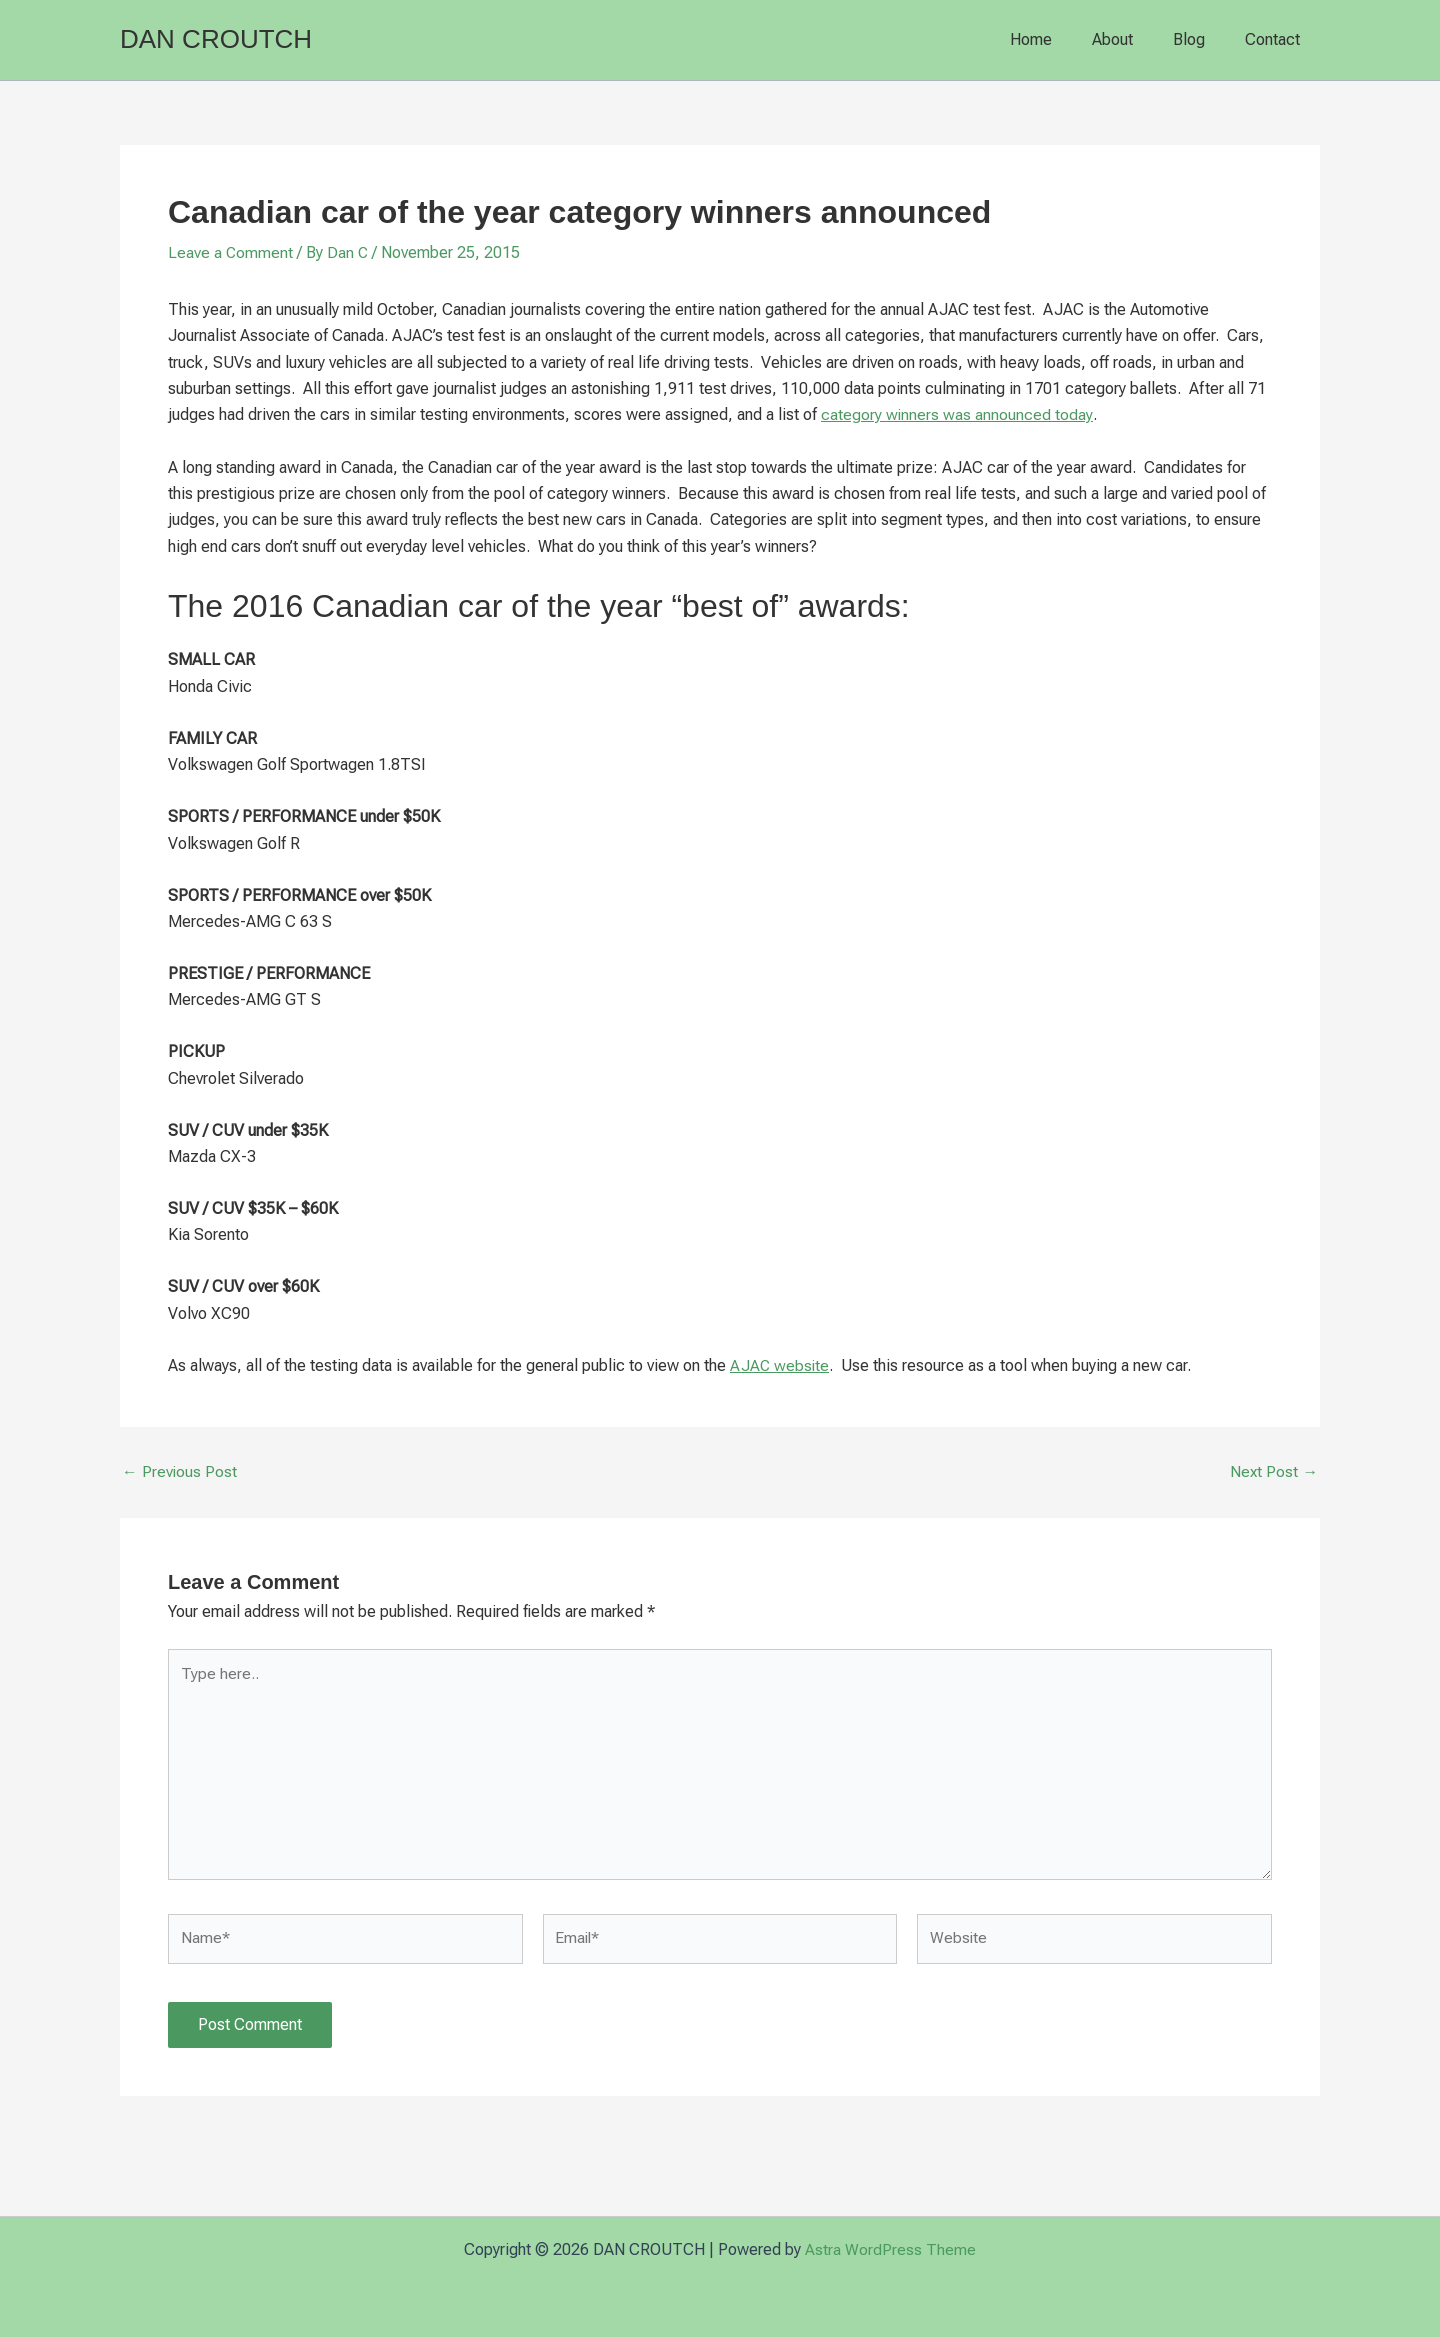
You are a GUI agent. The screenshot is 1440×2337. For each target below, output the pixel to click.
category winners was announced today (957, 414)
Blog (1201, 39)
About (1132, 39)
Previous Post (180, 1472)
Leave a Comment (231, 252)
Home (1059, 39)
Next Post (1273, 1472)
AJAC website (780, 1364)
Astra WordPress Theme (890, 2249)
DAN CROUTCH (216, 39)
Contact (1276, 39)
